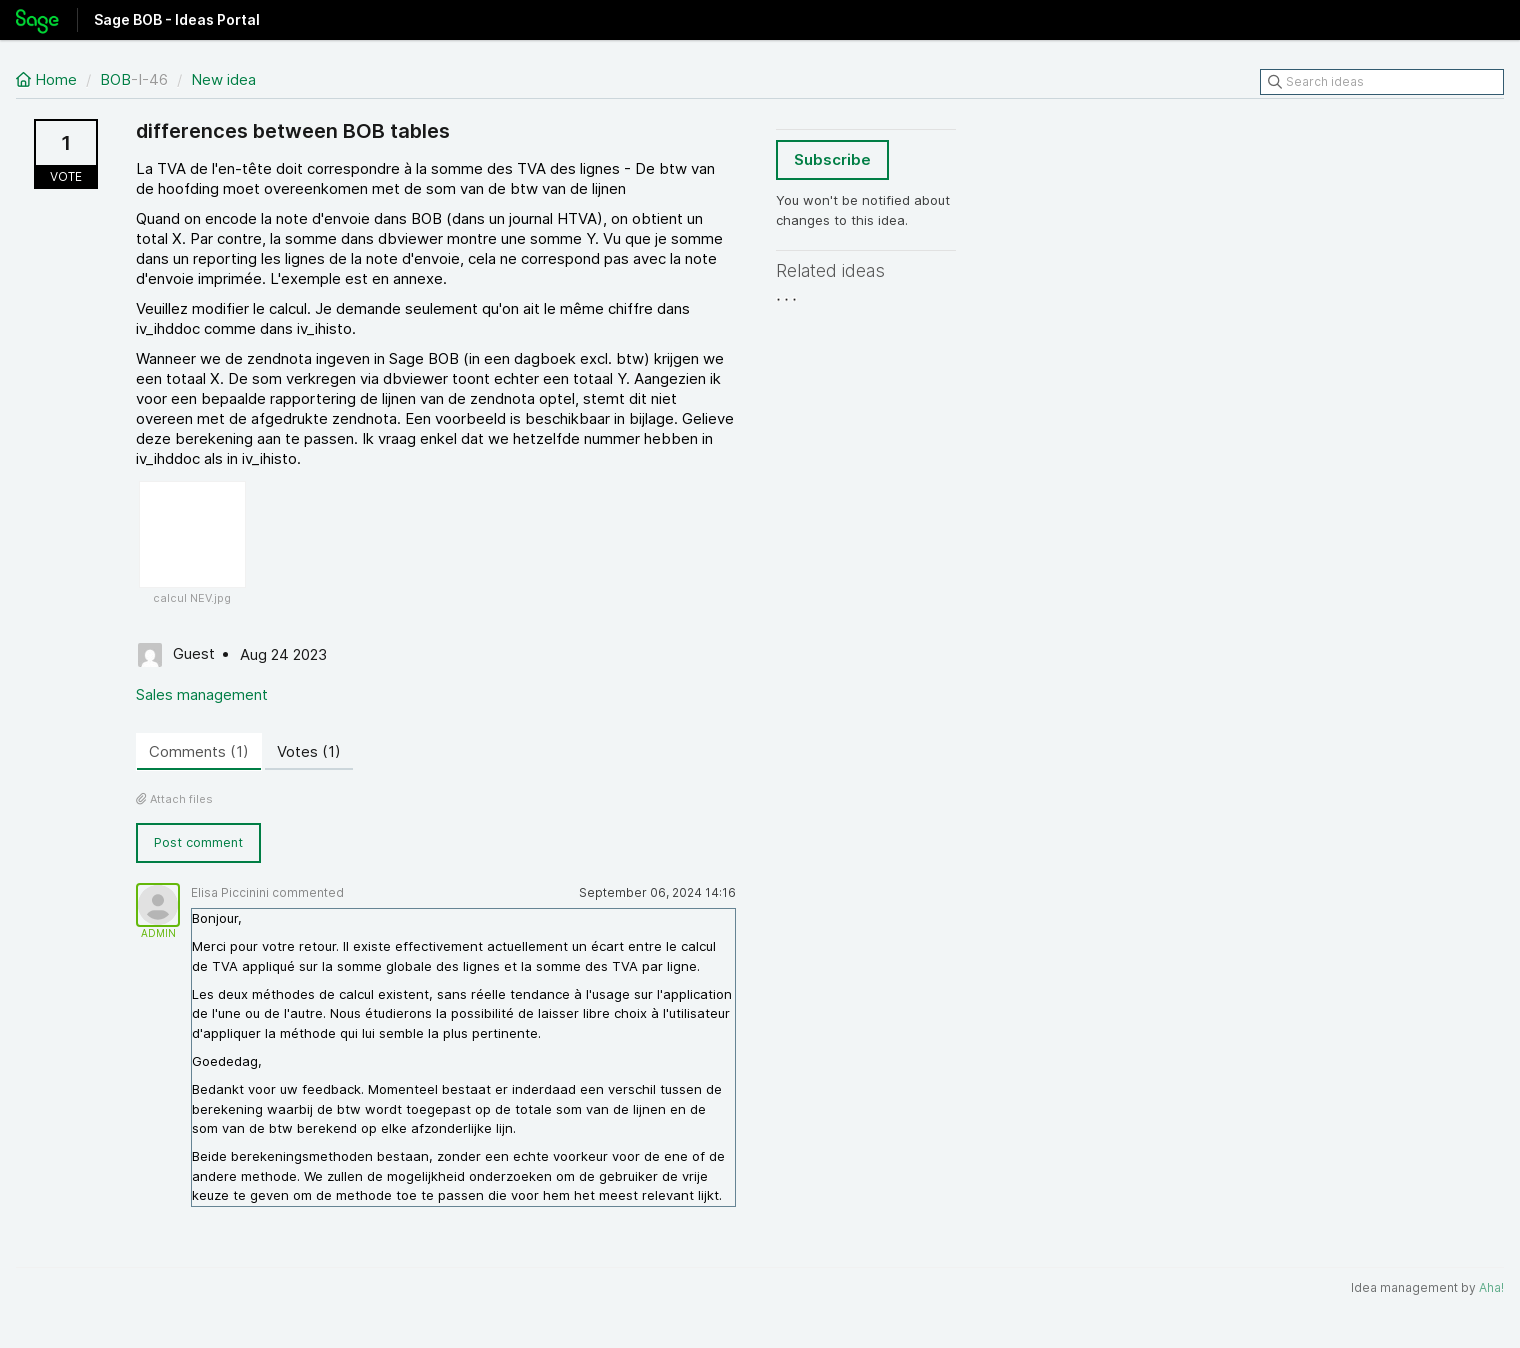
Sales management (202, 694)
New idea (223, 79)
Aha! (1491, 1287)
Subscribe (832, 159)
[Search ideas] (1382, 82)
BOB (115, 79)
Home (48, 79)
